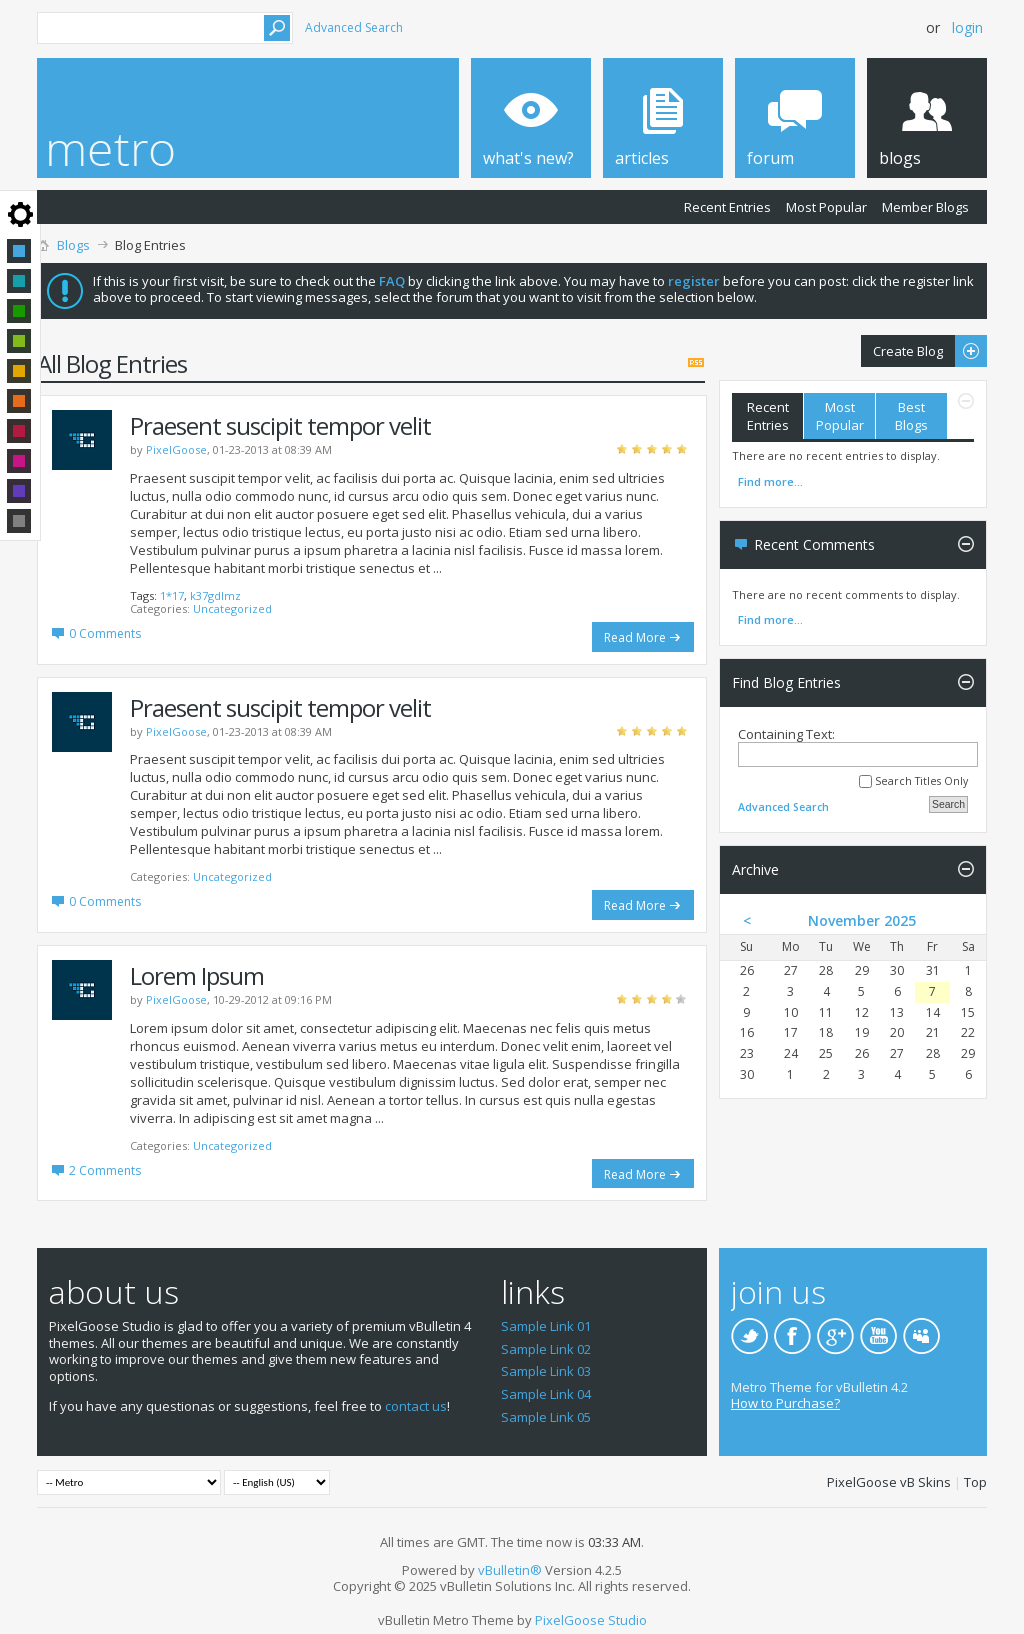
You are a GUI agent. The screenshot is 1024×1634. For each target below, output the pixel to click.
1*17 (172, 595)
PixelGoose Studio (591, 1620)
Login (967, 27)
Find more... (770, 481)
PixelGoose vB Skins (889, 1482)
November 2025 (862, 920)
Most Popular (826, 207)
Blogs (73, 245)
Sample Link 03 (546, 1371)
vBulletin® (510, 1570)
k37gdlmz (215, 595)
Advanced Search (354, 27)
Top (975, 1482)
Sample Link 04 (546, 1394)
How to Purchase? (785, 1403)
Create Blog (924, 351)
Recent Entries (727, 207)
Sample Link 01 (546, 1326)
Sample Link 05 (546, 1417)
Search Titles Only (913, 781)
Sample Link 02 (546, 1349)
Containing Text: (858, 746)
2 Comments (105, 1170)
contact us (416, 1406)
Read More (635, 637)
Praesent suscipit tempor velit (280, 425)
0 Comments (105, 633)
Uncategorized (232, 608)
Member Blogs (925, 207)
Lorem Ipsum (197, 975)
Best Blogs (911, 416)
